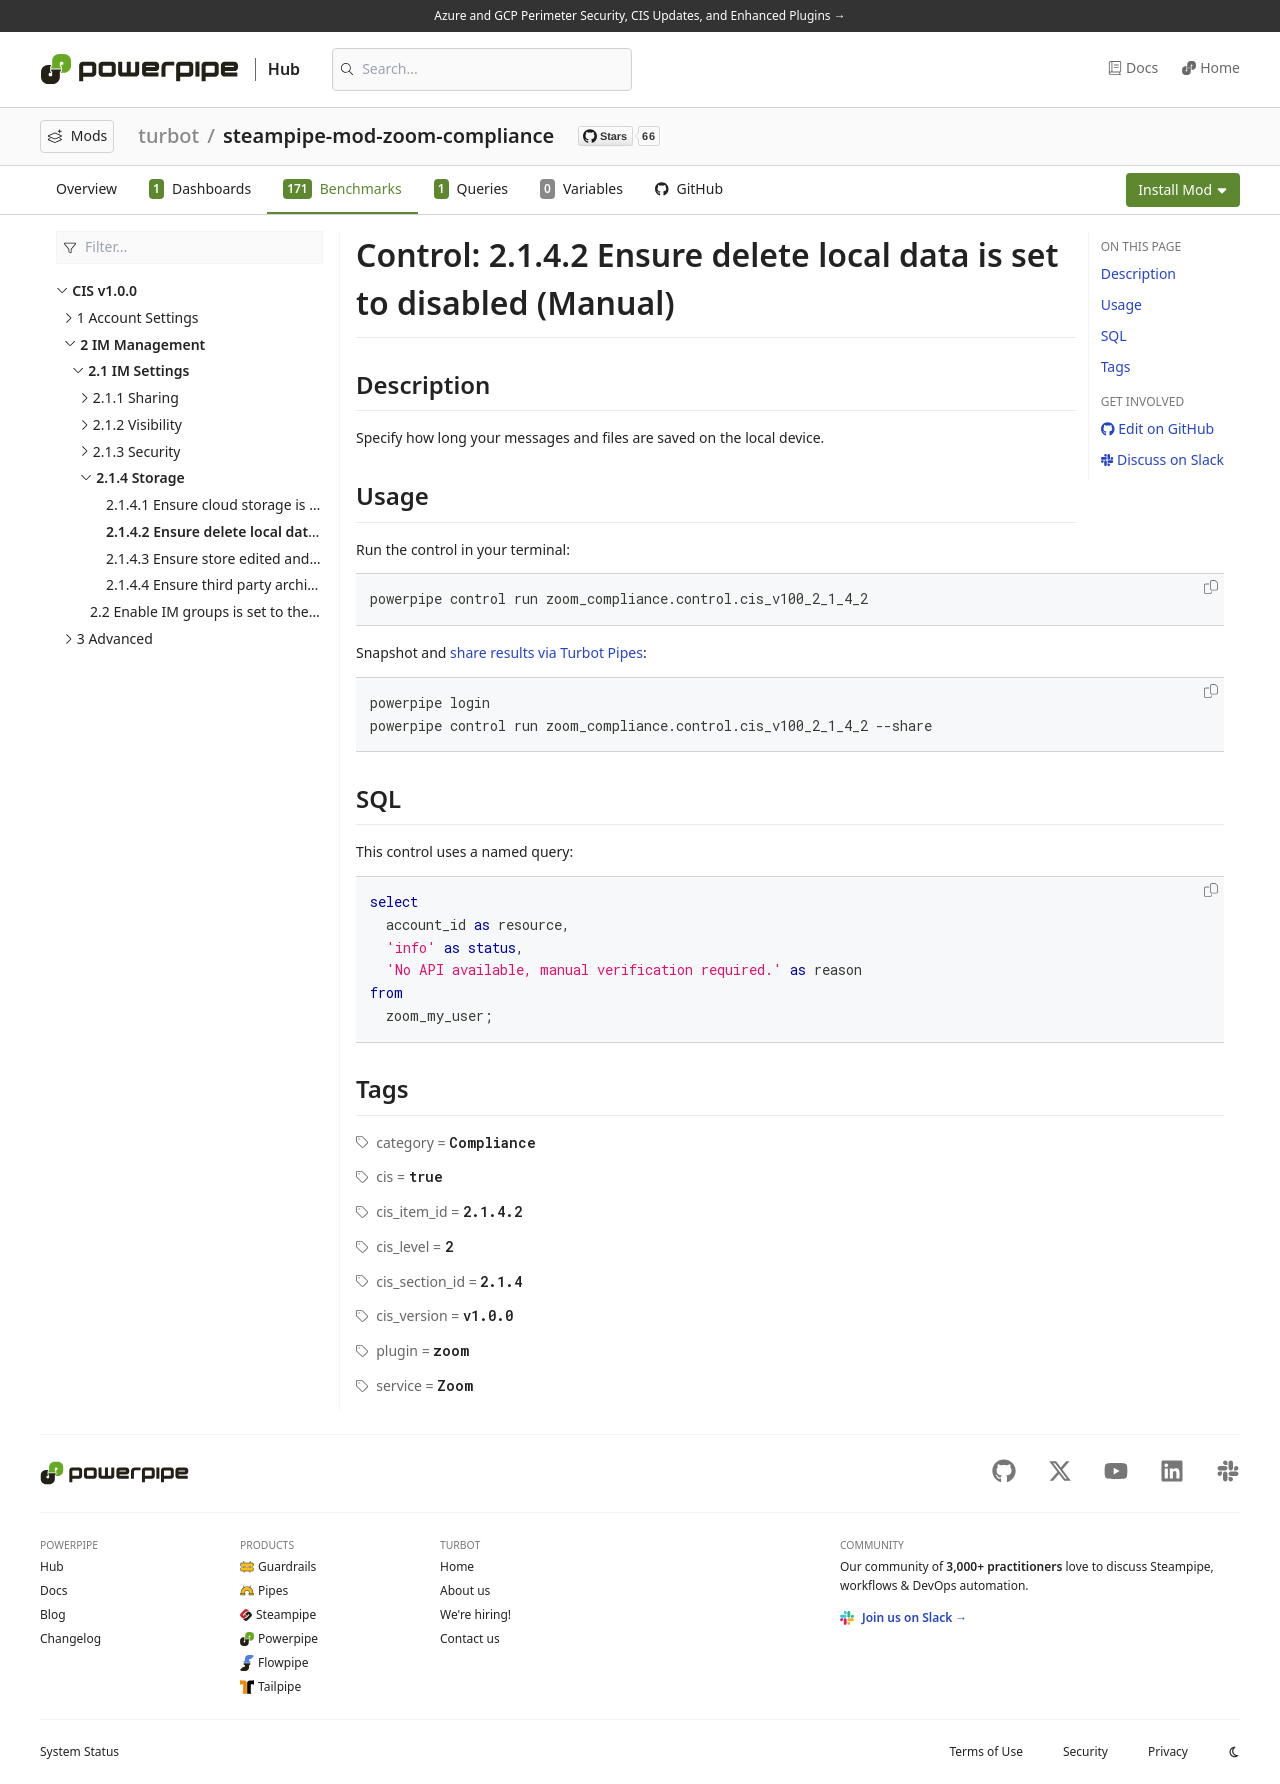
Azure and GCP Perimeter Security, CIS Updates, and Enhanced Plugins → (639, 15)
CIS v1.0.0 (104, 290)
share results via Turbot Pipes (546, 652)
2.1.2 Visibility (137, 424)
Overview (86, 188)
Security (1085, 1751)
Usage (1121, 304)
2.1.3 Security (137, 451)
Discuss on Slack (1162, 459)
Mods (77, 135)
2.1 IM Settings (138, 370)
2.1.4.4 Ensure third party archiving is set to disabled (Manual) (308, 584)
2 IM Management (142, 344)
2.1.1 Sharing (136, 397)
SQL (1114, 335)
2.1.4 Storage (140, 477)
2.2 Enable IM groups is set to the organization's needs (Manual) (300, 611)
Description (1138, 273)
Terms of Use (985, 1751)
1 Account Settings (138, 317)
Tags (1116, 366)
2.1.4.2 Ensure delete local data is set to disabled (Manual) (302, 531)
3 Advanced (115, 638)
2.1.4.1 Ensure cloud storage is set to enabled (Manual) (285, 504)
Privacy (1168, 1751)
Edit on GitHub (1158, 428)
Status (79, 1751)
